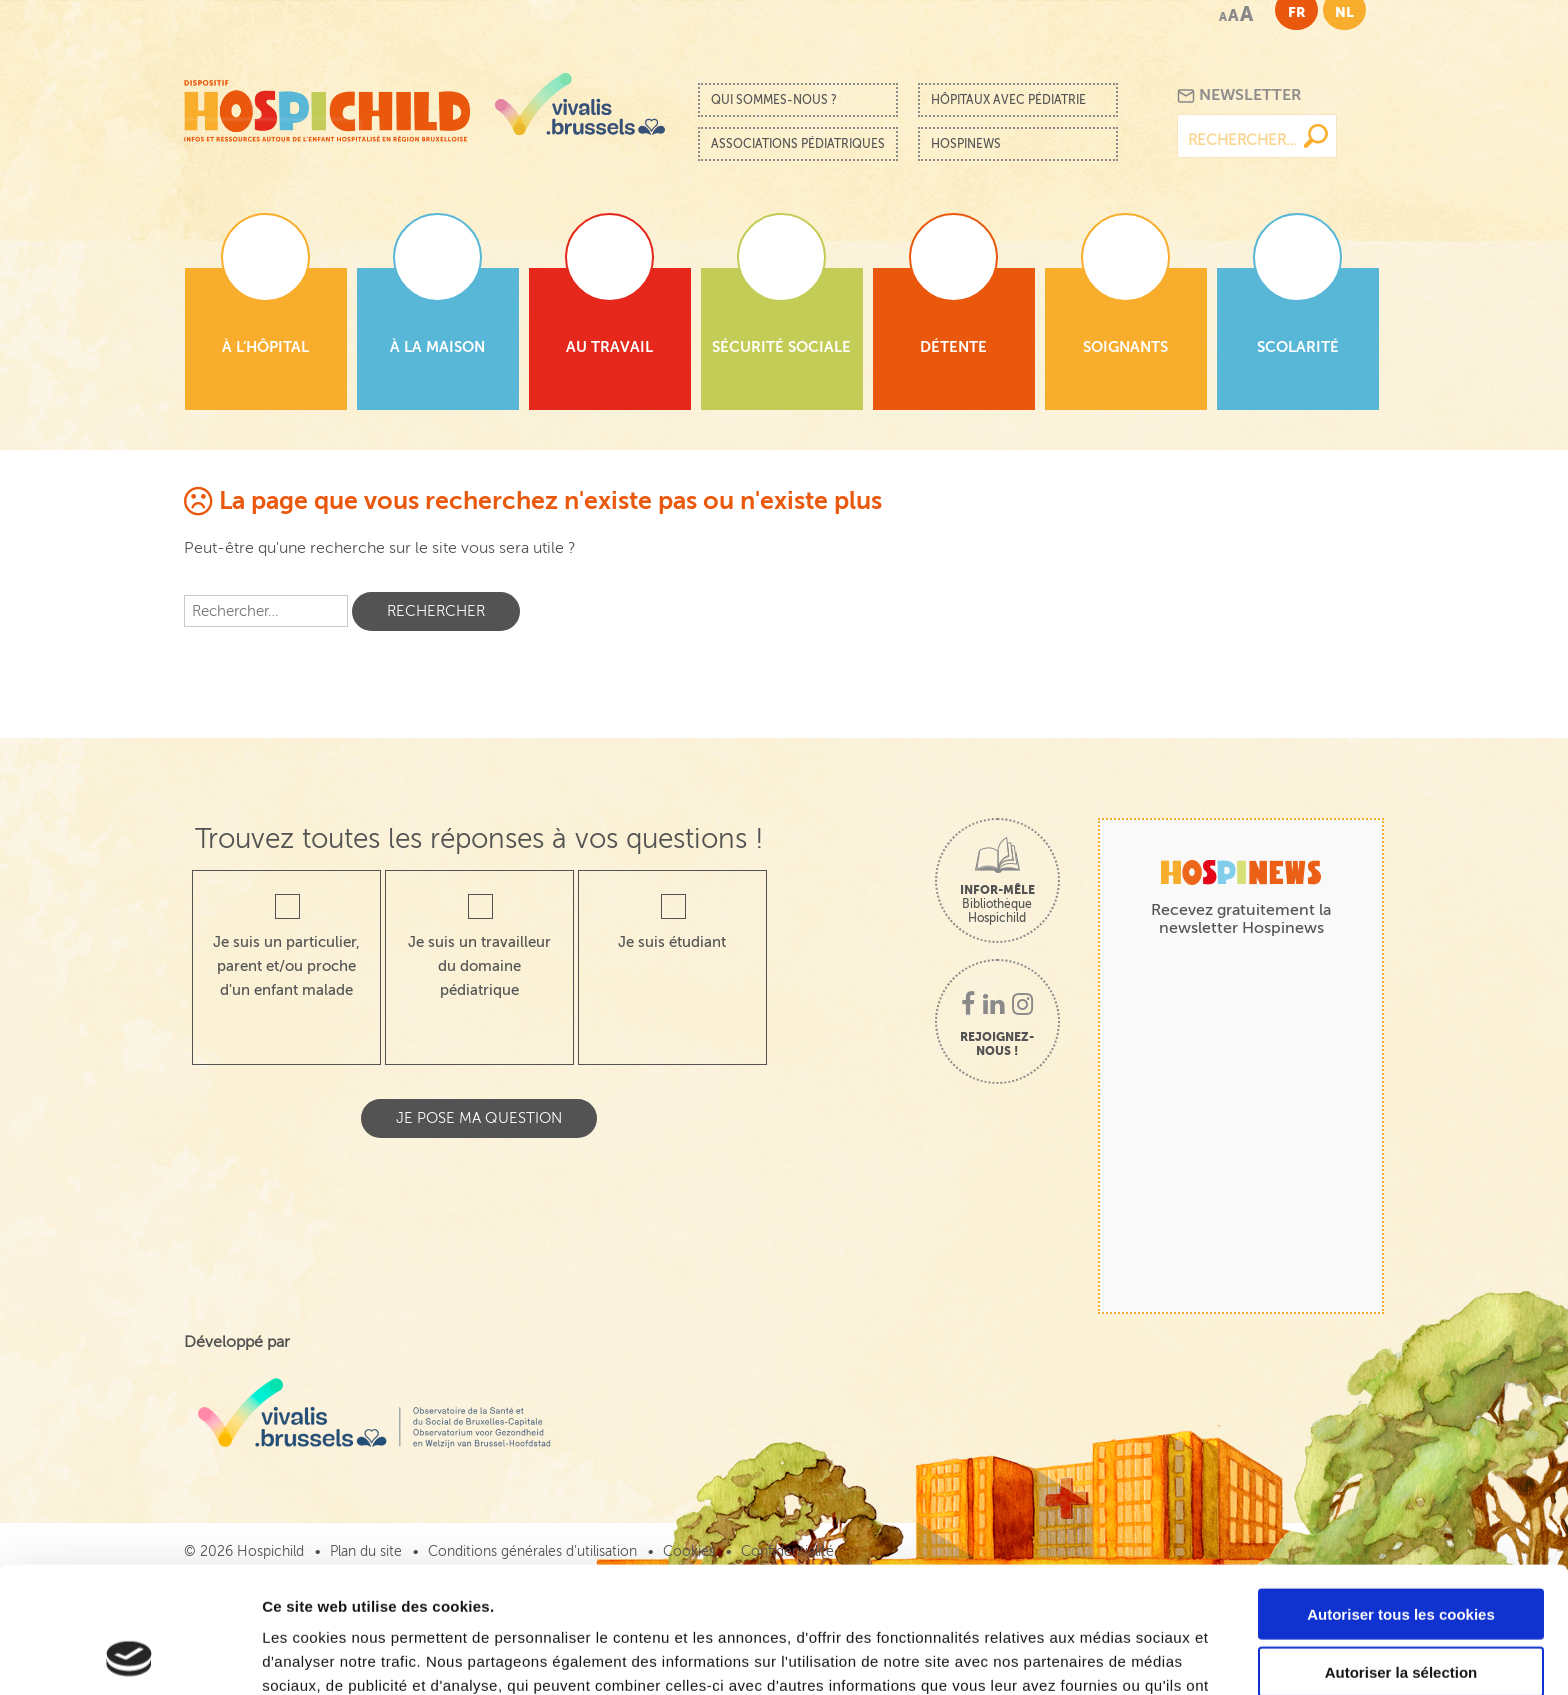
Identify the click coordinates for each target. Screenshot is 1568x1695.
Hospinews (966, 144)
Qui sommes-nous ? (774, 100)
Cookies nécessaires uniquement (1401, 1612)
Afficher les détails (1101, 1655)
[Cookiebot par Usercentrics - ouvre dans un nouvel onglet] (129, 1656)
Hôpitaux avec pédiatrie (1008, 100)
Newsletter (1239, 95)
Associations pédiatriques (798, 144)
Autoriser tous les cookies (1401, 1495)
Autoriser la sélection (1401, 1554)
